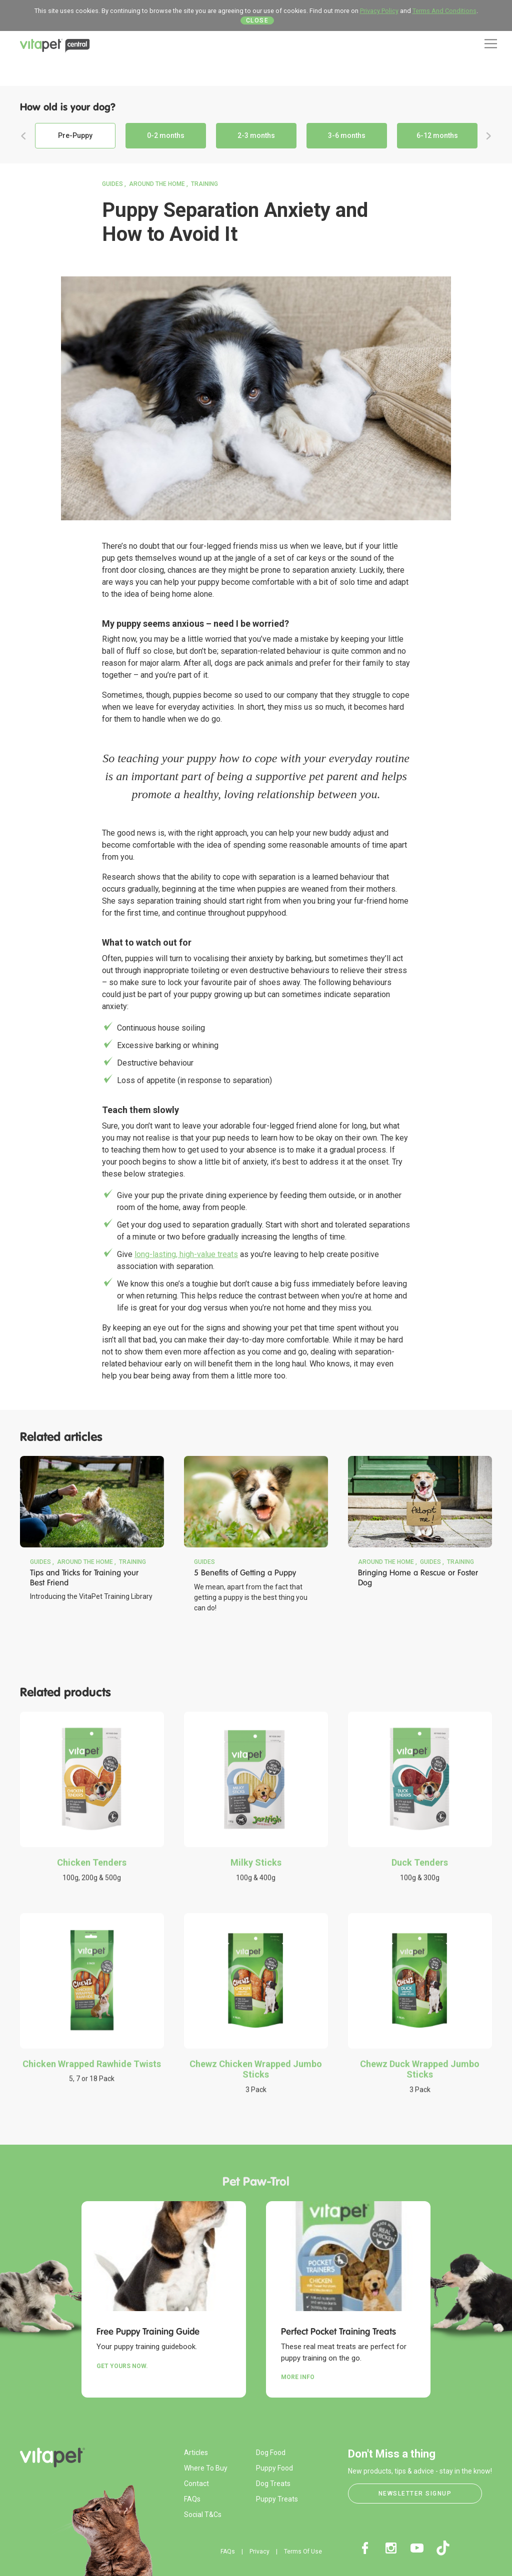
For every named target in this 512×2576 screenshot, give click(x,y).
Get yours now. (122, 2366)
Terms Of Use (303, 2551)
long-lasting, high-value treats (186, 1254)
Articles (196, 2453)
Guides (112, 183)
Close (257, 20)
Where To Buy (206, 2468)
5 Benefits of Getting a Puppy (245, 1572)
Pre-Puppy (75, 135)
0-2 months (165, 135)
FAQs (192, 2499)
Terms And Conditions (444, 10)
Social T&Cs (203, 2515)
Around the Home (157, 183)
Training (204, 183)
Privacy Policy (379, 10)
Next (488, 136)
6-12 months (437, 135)
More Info (297, 2377)
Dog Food (271, 2453)
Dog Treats (273, 2484)
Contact (196, 2484)
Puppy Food (274, 2468)
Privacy (260, 2551)
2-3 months (256, 135)
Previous (24, 136)
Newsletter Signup (415, 2493)
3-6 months (347, 135)
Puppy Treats (277, 2499)
